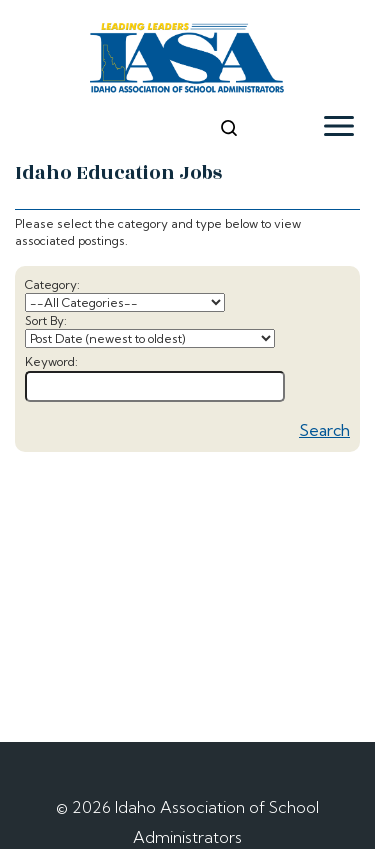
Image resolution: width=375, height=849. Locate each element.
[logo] (187, 61)
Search (324, 430)
